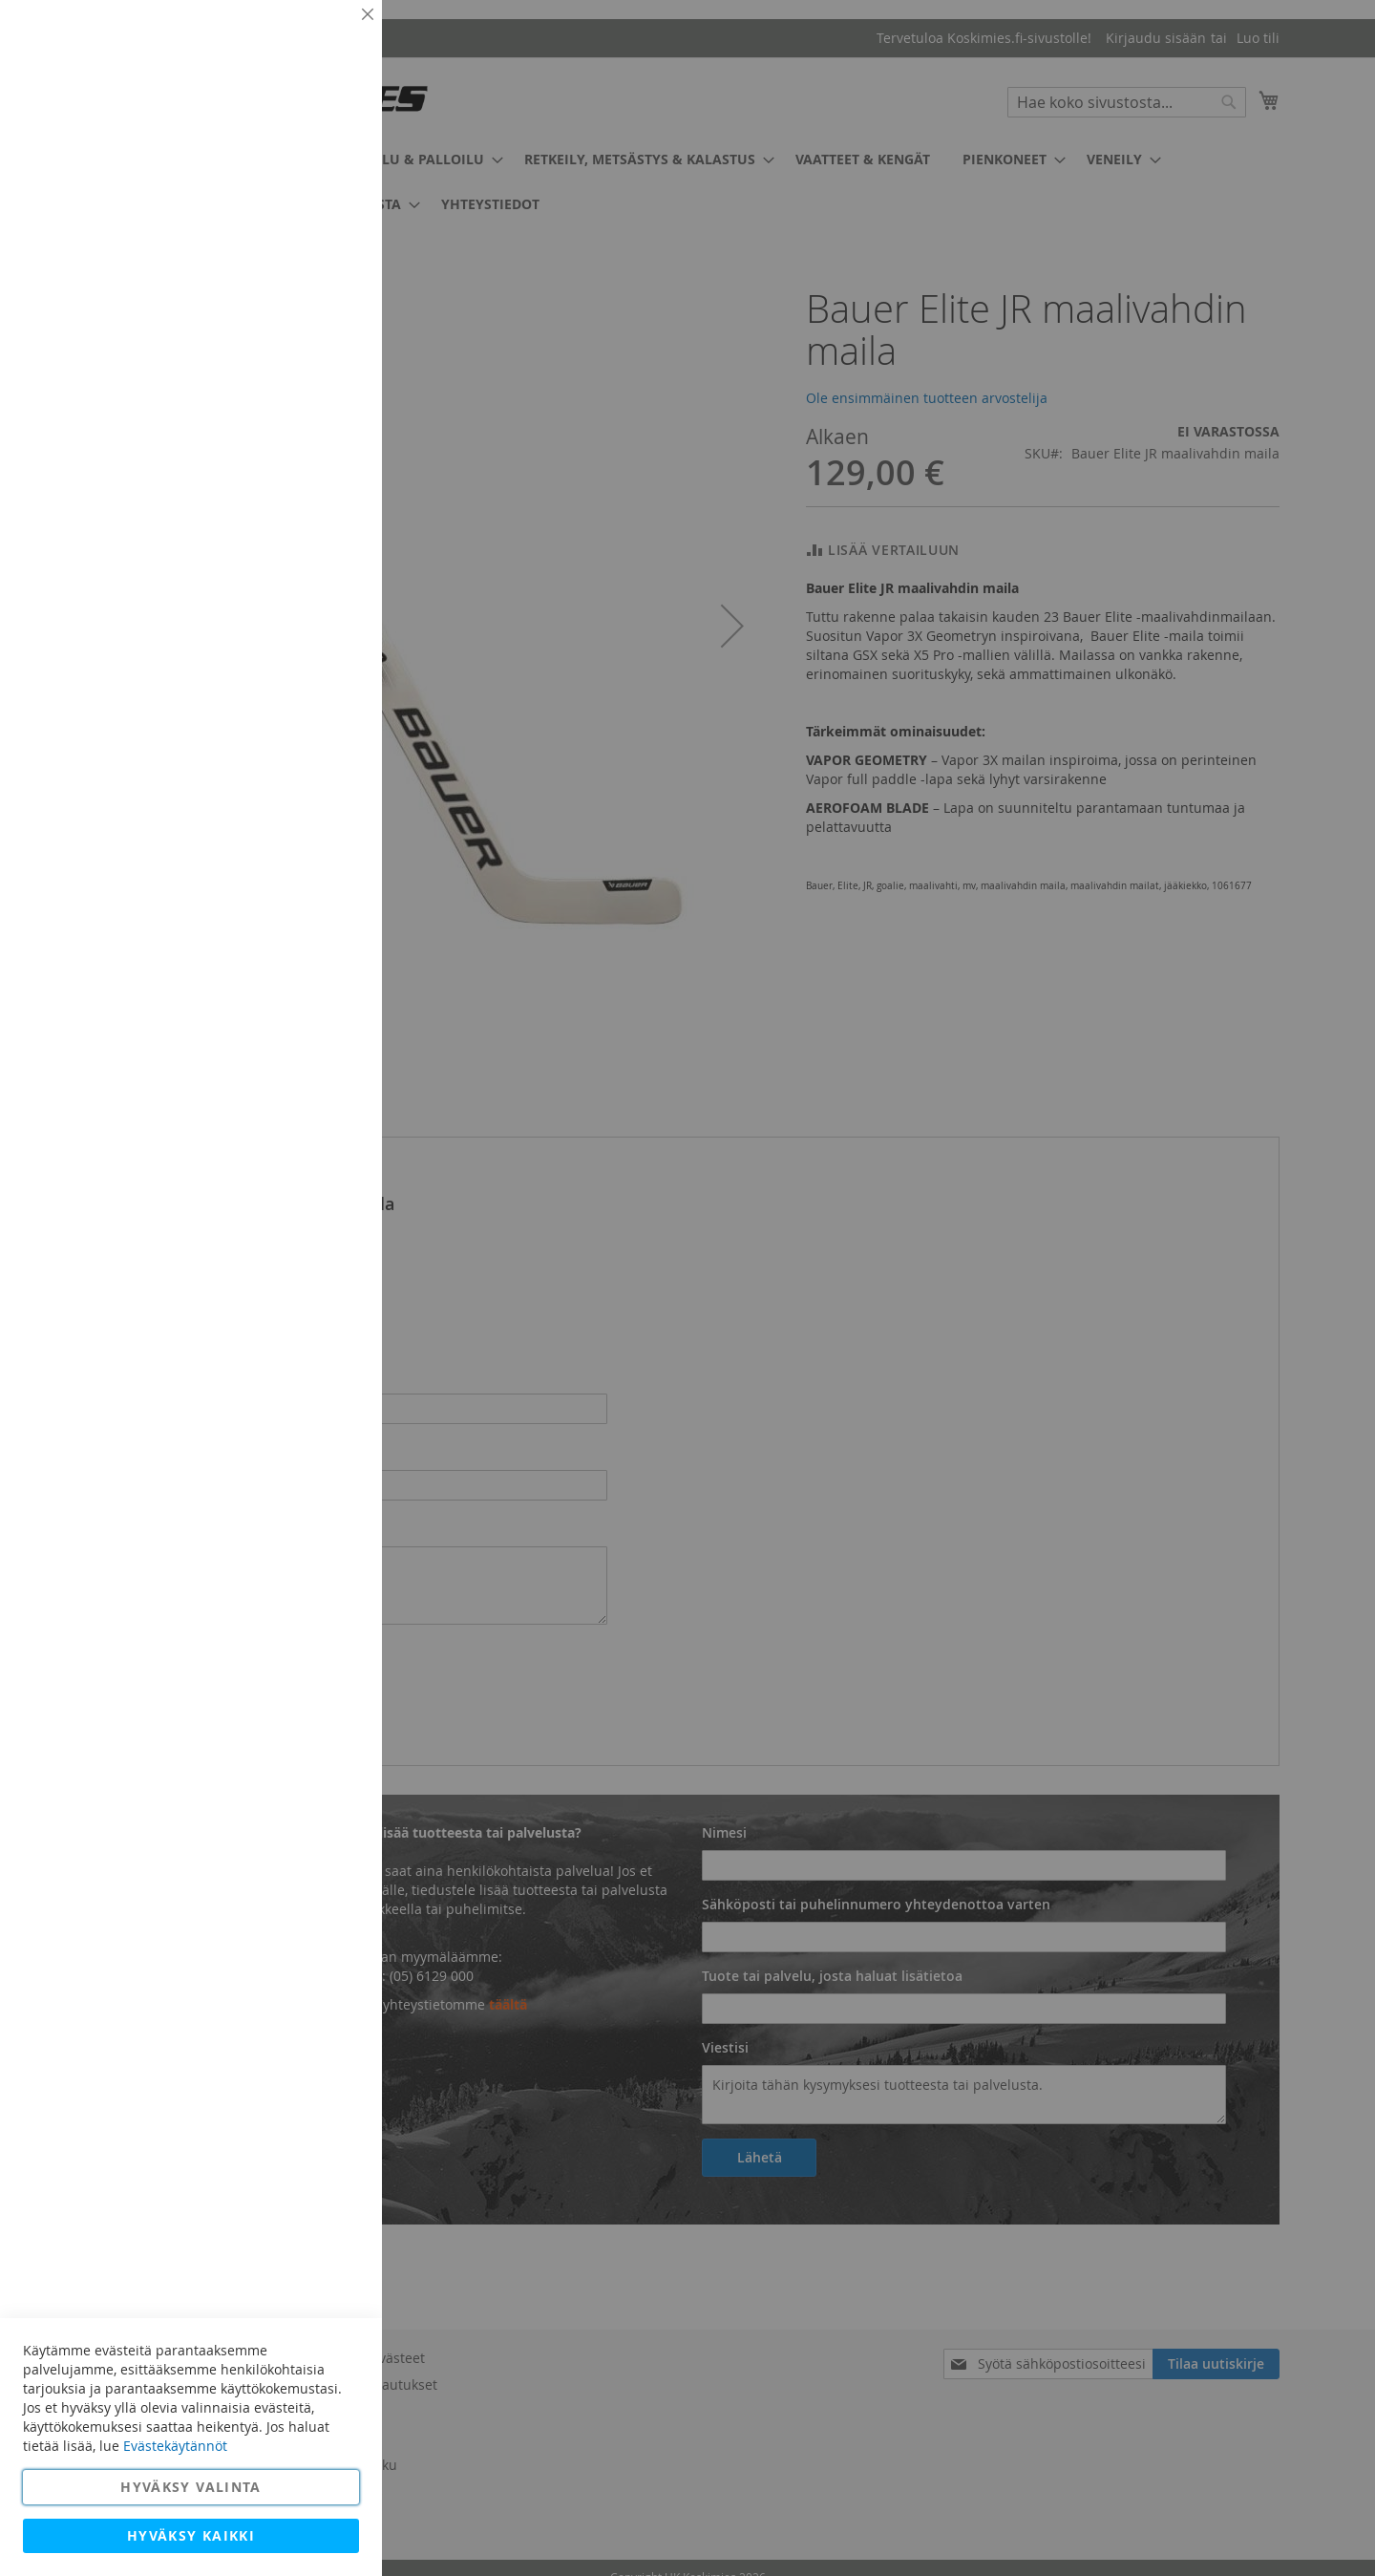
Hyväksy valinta (190, 2487)
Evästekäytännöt (175, 2446)
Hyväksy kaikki (191, 2535)
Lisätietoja (324, 176)
